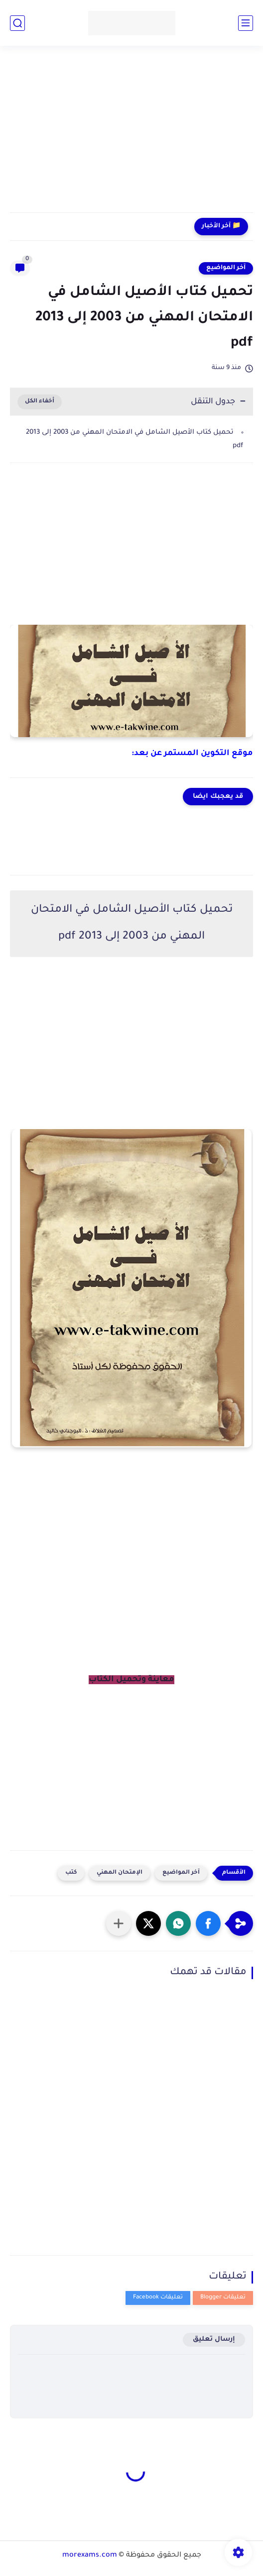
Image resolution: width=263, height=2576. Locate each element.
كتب (71, 1873)
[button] (208, 1923)
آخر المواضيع (226, 268)
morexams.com (89, 2556)
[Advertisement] (131, 135)
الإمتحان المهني (119, 1873)
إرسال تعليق (214, 2339)
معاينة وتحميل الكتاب (131, 1679)
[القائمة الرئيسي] (245, 23)
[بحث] (17, 23)
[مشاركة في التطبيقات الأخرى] (118, 1923)
